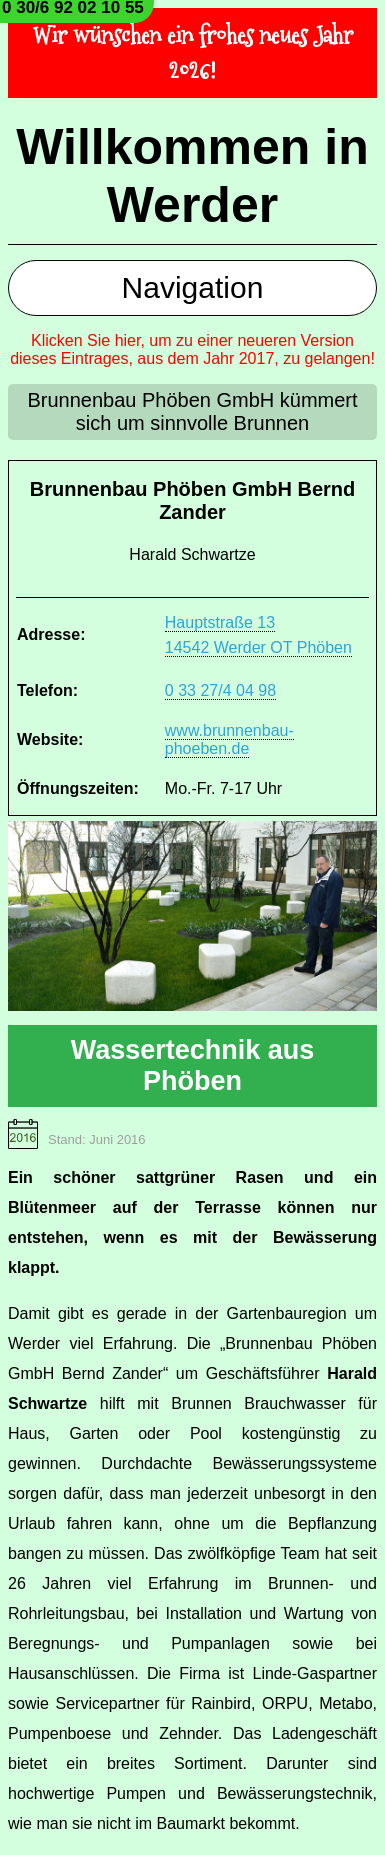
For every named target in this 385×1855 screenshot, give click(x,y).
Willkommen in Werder (192, 176)
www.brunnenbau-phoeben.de (229, 739)
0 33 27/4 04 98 (220, 690)
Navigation (193, 287)
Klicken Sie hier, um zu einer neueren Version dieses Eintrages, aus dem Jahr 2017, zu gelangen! (192, 349)
